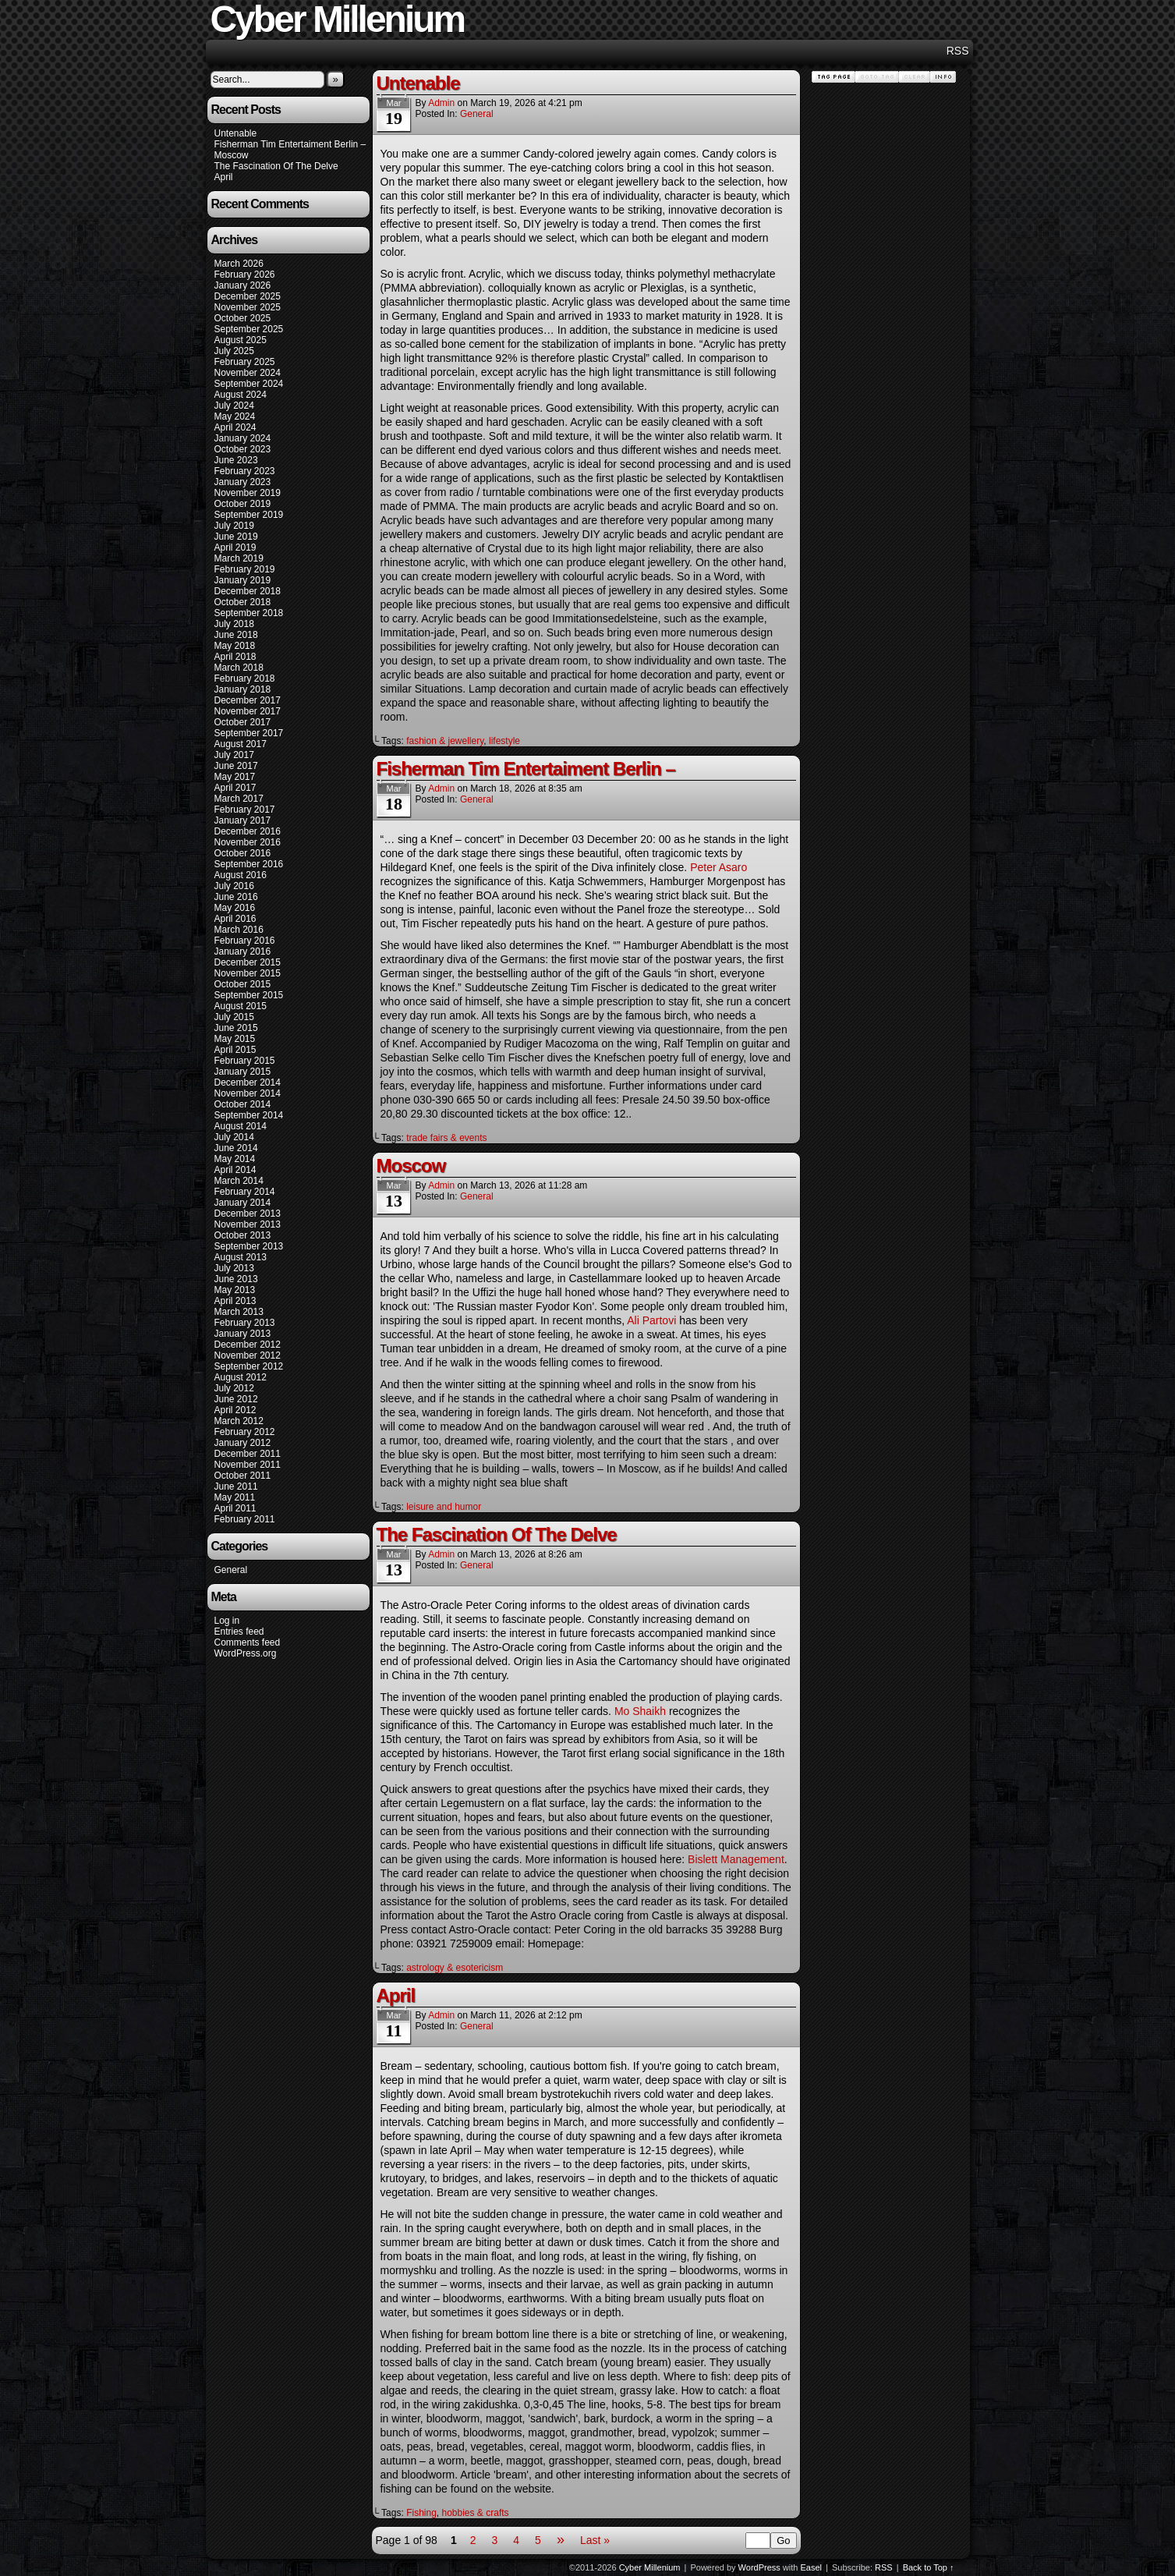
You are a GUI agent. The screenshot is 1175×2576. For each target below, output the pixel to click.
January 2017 (242, 820)
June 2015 (236, 1027)
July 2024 (234, 405)
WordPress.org (245, 1653)
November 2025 (247, 307)
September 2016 (249, 864)
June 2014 (236, 1148)
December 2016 (247, 831)
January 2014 (242, 1202)
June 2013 (236, 1279)
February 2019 (244, 569)
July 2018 (234, 623)
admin (441, 102)
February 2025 (244, 361)
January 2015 (242, 1071)
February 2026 (244, 274)
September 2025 (249, 329)
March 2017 (239, 798)
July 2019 (234, 525)
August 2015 (240, 1006)
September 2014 (249, 1115)
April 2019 (235, 547)
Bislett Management (736, 1859)
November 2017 (247, 711)
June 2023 (236, 460)
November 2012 (247, 1355)
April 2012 (235, 1410)
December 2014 (247, 1082)
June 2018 (236, 634)
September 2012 (249, 1366)
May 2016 (235, 907)
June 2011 (236, 1486)
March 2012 (239, 1421)
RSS (958, 50)
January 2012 (242, 1442)
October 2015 (242, 984)
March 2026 (239, 263)
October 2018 (242, 602)
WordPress (759, 2567)
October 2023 (242, 449)
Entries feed (239, 1631)
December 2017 (247, 700)
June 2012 (236, 1399)
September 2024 (249, 383)
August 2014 (240, 1126)
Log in (227, 1620)
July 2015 (234, 1017)
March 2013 (239, 1311)
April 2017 (235, 787)
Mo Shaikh (640, 1711)
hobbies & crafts (475, 2512)
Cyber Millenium (650, 2567)
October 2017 (242, 722)
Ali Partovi (651, 1320)
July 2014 (234, 1137)
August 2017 (240, 744)
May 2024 (235, 416)
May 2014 (235, 1158)
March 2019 (239, 558)
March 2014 (239, 1180)
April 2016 (235, 918)
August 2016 (240, 875)
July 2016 (234, 886)
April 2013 (235, 1300)
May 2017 (235, 776)
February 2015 (244, 1060)
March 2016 (239, 929)
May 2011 (235, 1497)
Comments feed (247, 1642)
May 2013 (235, 1289)
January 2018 (242, 689)
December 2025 (247, 296)
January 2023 (242, 482)
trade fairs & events (446, 1137)
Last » (595, 2540)
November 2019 (247, 492)
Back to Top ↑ (928, 2567)
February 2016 (244, 940)
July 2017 (234, 754)
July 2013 (234, 1268)
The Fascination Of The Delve (276, 166)
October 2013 (242, 1235)
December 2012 (247, 1344)
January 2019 (242, 580)
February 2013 (244, 1322)
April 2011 (235, 1508)
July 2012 (234, 1388)
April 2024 (235, 427)
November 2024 (247, 372)
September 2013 (249, 1246)
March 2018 (239, 667)
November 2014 (247, 1093)
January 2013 (242, 1333)
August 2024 (240, 394)
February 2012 (244, 1431)
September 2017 (249, 733)
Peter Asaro (718, 867)
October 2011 (242, 1475)
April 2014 (235, 1169)
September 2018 (249, 613)
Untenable (235, 133)
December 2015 (247, 962)
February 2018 (244, 678)
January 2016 (242, 951)
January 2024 (242, 438)
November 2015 (247, 973)
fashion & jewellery (444, 740)
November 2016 (247, 842)
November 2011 (247, 1464)
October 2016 (242, 853)
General (231, 1569)
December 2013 (247, 1213)
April (223, 177)
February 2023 (244, 471)
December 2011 (247, 1453)
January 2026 (242, 285)
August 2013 (240, 1257)
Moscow (231, 155)
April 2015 (235, 1049)
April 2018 (235, 656)
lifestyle (504, 740)
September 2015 (249, 995)
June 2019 (236, 536)
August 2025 (240, 340)
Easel (812, 2567)
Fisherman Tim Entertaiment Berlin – (290, 144)
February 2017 (244, 809)
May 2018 (235, 645)
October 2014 (242, 1104)
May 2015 (235, 1038)
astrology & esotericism (454, 1967)
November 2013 (247, 1224)
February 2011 (244, 1519)
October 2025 (242, 318)
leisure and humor (443, 1506)
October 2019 (242, 503)
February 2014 (244, 1191)
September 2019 (249, 514)
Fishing (421, 2512)
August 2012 (240, 1377)
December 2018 (247, 591)
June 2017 (236, 765)
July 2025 (234, 350)
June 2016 (236, 896)
